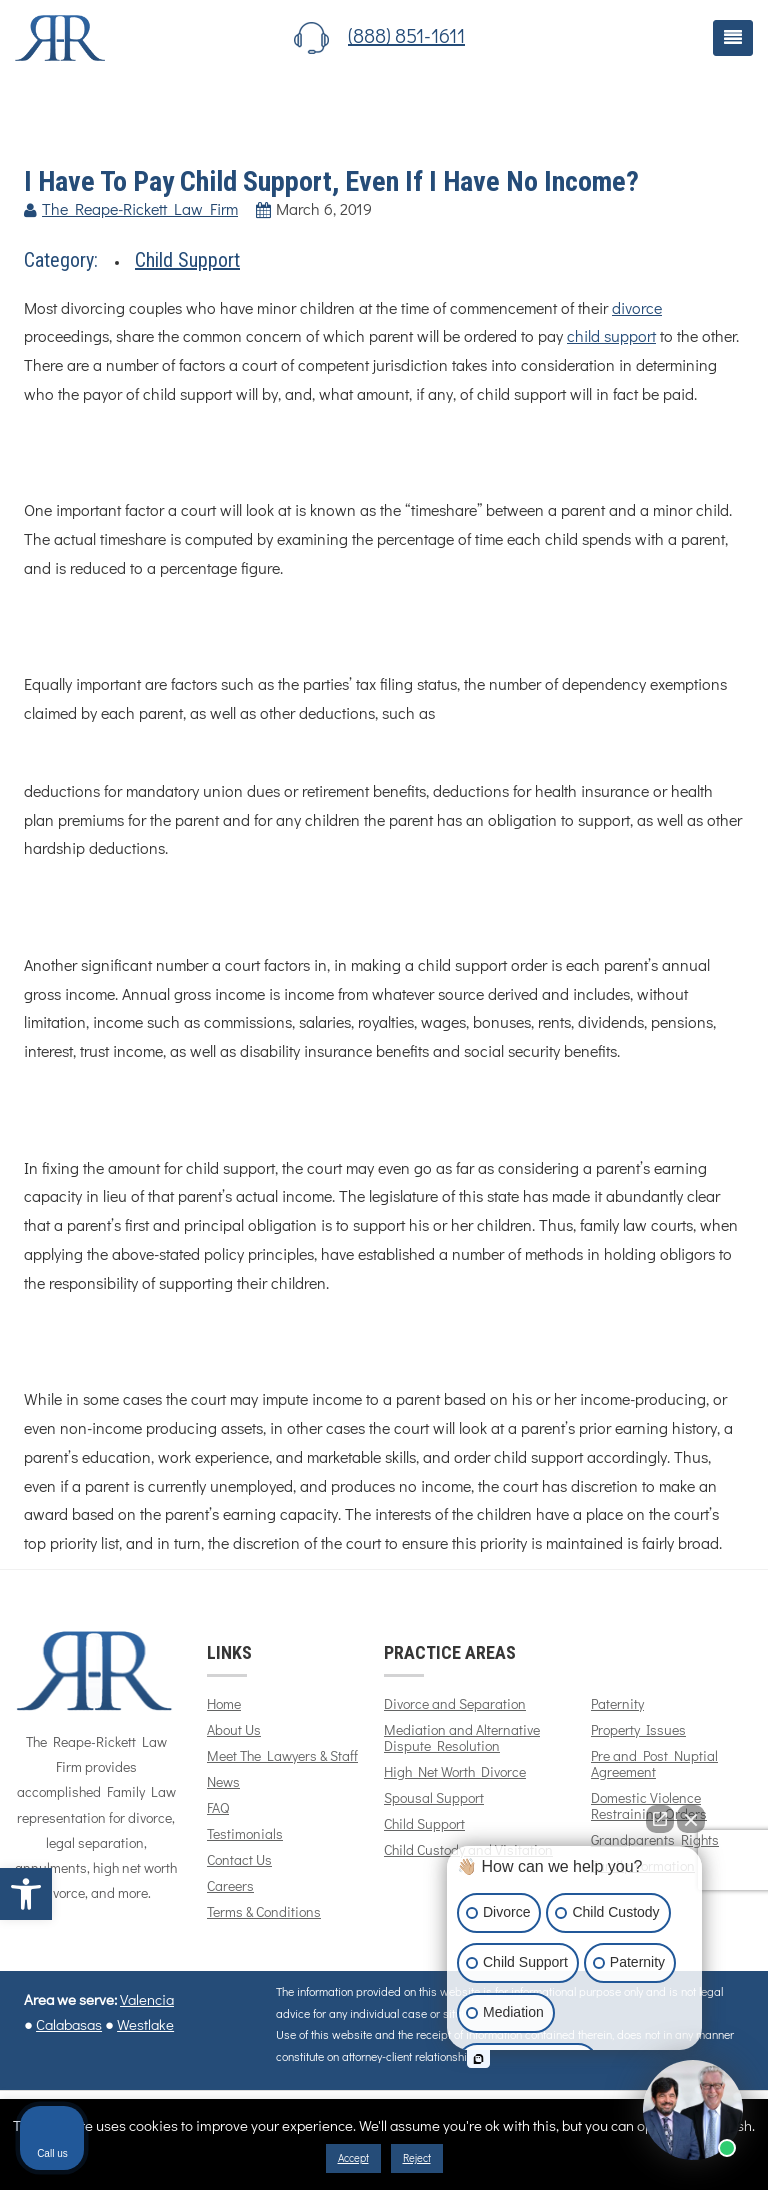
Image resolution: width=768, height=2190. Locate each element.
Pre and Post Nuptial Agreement (654, 1765)
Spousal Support (434, 1799)
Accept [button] (353, 2158)
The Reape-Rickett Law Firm (140, 210)
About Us (234, 1731)
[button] (26, 1894)
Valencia (147, 2000)
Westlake (145, 2025)
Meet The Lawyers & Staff (282, 1757)
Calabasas (69, 2025)
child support (611, 337)
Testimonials (245, 1835)
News (223, 1783)
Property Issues (638, 1731)
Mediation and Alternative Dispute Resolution (462, 1739)
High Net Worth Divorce (455, 1773)
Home (224, 1705)
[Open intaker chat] (478, 2059)
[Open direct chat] (660, 1819)
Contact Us (239, 1861)
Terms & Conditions (264, 1913)
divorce (637, 309)
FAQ (218, 1809)
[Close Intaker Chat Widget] (691, 1819)
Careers (230, 1887)
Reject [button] (417, 2158)
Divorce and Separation (455, 1705)
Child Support (187, 260)
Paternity (617, 1705)
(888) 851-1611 (406, 37)
